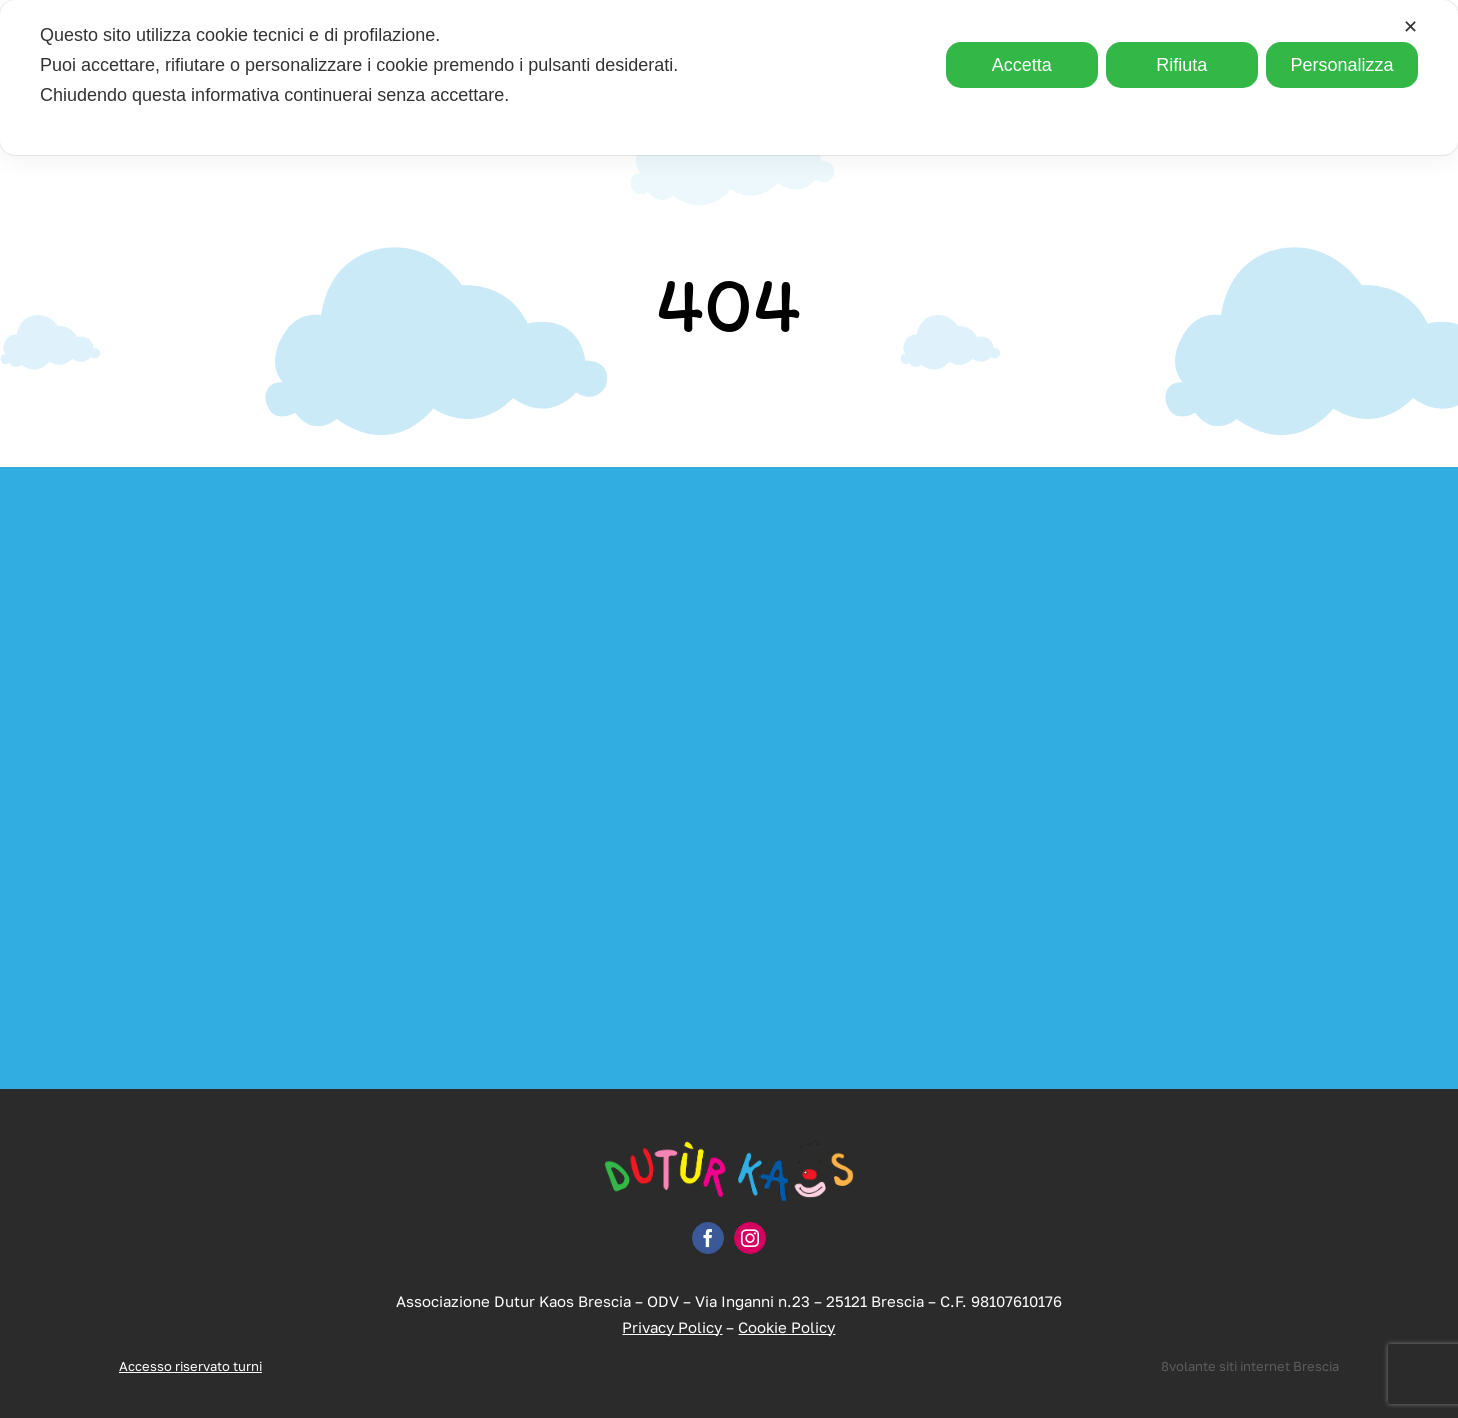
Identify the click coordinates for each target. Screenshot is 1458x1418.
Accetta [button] (1022, 65)
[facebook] (708, 1238)
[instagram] (750, 1238)
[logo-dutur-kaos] (729, 1147)
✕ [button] (1410, 27)
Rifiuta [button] (1181, 65)
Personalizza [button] (1341, 65)
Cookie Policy (786, 1327)
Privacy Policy (672, 1327)
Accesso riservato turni (190, 1366)
